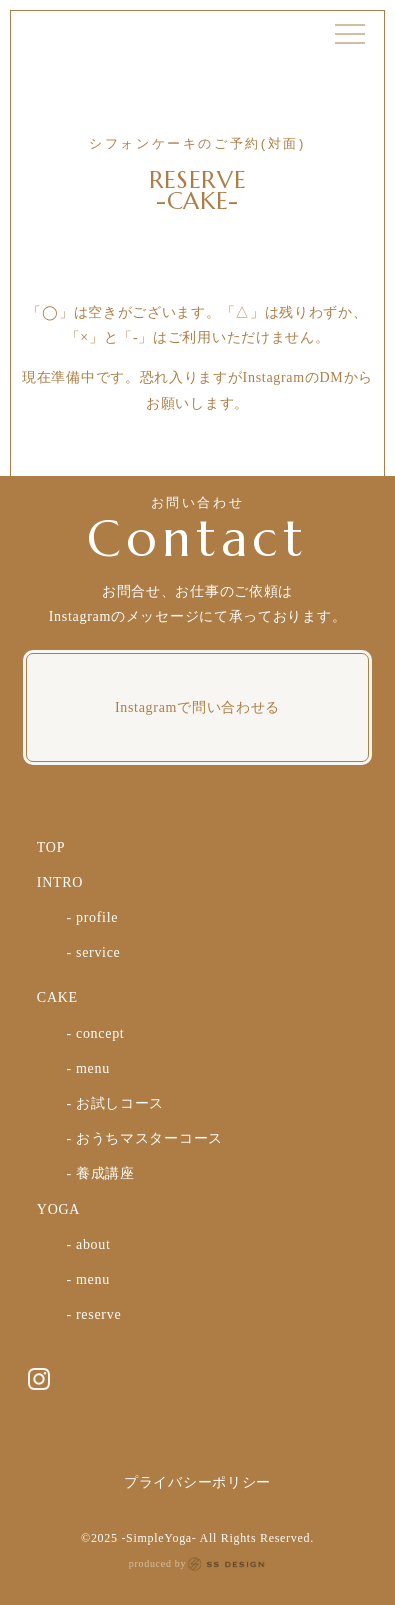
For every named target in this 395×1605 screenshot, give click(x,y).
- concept (95, 1033)
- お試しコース (115, 1103)
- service (93, 952)
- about (88, 1244)
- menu (87, 1068)
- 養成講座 (100, 1173)
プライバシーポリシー (197, 1482)
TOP (51, 847)
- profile (92, 917)
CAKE (57, 997)
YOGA (58, 1209)
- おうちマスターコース (144, 1138)
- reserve (93, 1314)
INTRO (60, 882)
